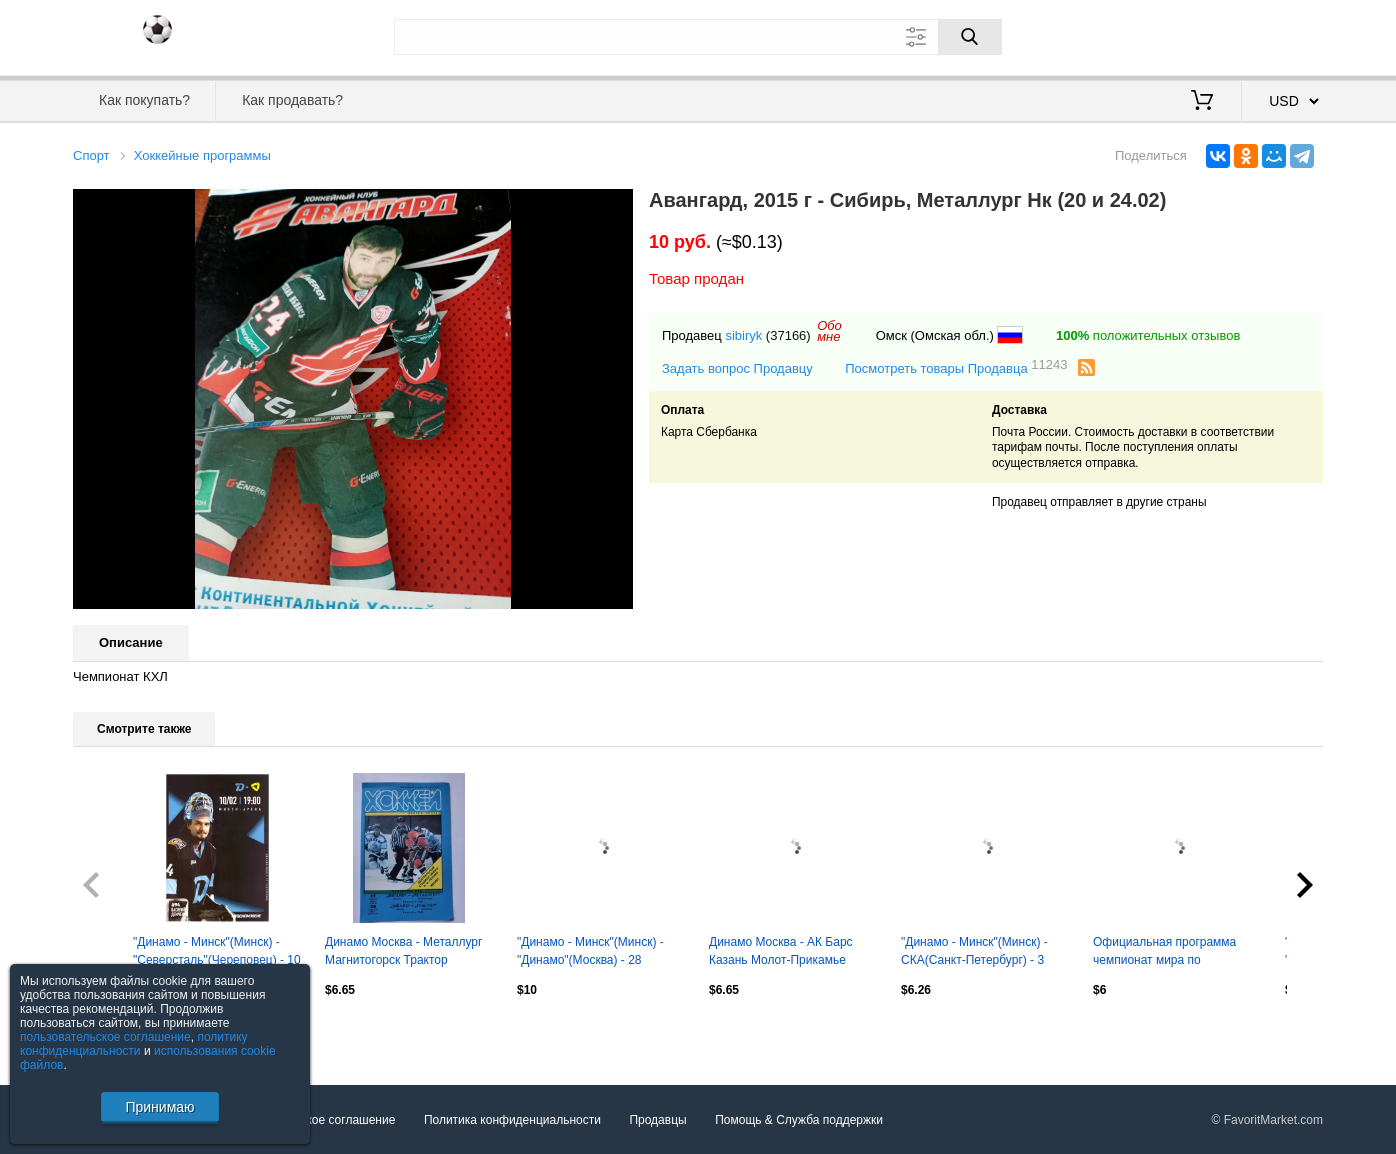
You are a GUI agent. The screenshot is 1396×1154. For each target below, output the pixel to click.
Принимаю (159, 1107)
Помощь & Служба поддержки (799, 1120)
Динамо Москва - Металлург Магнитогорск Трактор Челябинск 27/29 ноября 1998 (408, 953)
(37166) (788, 335)
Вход (1206, 35)
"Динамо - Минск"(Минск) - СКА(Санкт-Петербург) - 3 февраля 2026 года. (974, 953)
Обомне (829, 331)
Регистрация (1282, 35)
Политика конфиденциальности (512, 1120)
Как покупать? (144, 100)
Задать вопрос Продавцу (737, 368)
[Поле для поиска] (698, 37)
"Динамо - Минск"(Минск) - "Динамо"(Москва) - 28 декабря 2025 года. (590, 953)
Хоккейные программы (202, 155)
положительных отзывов (1148, 335)
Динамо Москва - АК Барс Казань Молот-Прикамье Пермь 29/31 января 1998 (781, 953)
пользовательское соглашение (105, 1037)
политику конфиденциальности (134, 1044)
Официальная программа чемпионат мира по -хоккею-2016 (1164, 953)
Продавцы (657, 1120)
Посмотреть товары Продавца (956, 367)
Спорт (91, 155)
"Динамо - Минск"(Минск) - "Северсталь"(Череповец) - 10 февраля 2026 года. (217, 953)
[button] (615, 207)
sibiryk (743, 335)
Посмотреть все (117, 1032)
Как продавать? (292, 100)
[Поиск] (970, 37)
